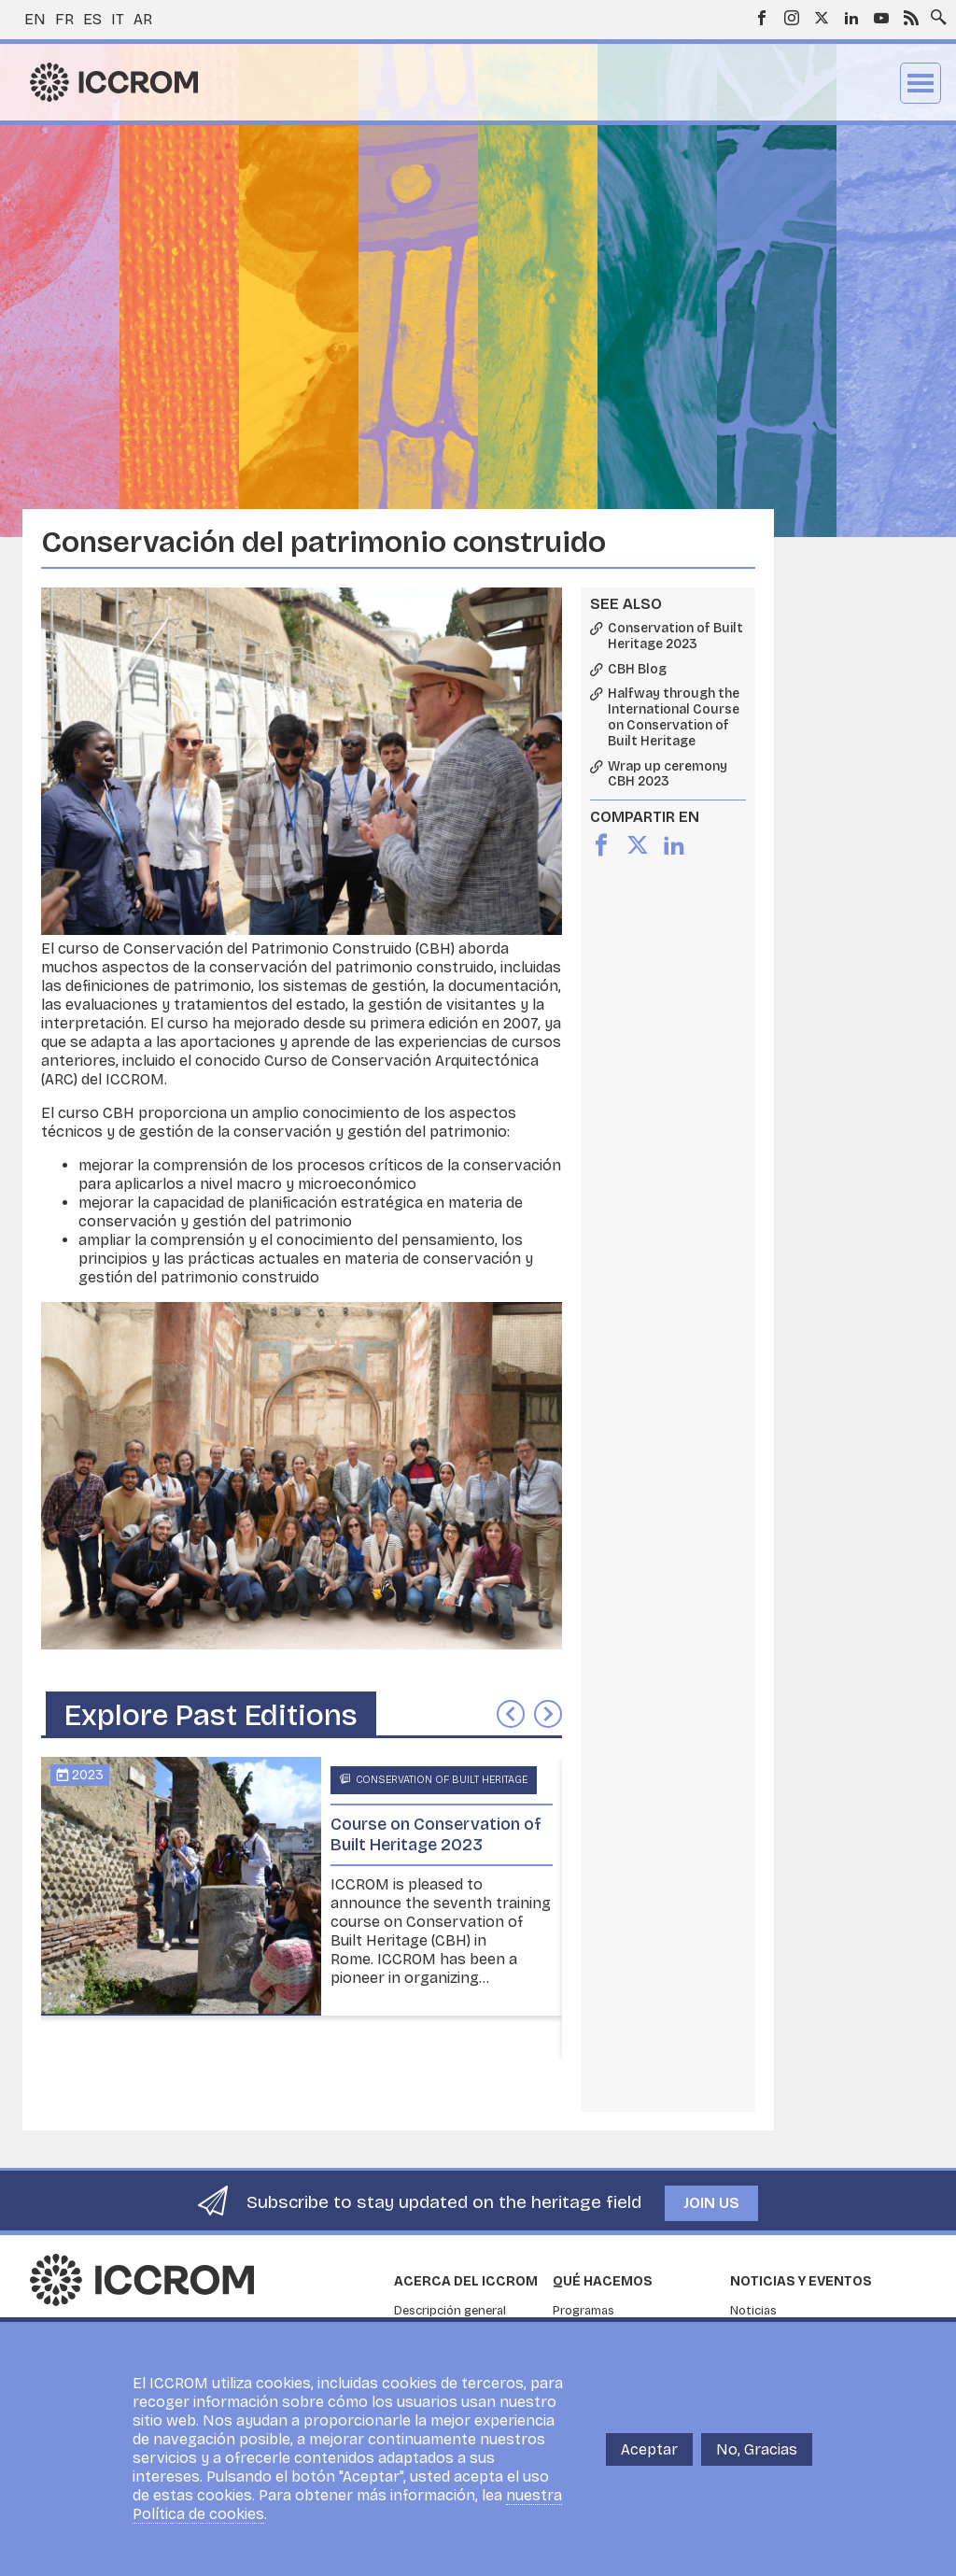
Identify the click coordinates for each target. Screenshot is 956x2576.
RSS (911, 17)
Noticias (753, 2310)
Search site (934, 12)
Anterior (511, 1714)
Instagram (791, 17)
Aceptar (649, 2449)
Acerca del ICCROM (466, 2281)
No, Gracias (756, 2449)
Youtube (881, 17)
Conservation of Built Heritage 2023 (675, 636)
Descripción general (450, 2310)
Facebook (761, 17)
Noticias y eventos (801, 2281)
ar (143, 19)
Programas (583, 2310)
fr (64, 19)
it (117, 19)
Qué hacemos (603, 2281)
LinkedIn (851, 17)
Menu (920, 83)
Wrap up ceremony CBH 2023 (667, 774)
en (35, 19)
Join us (711, 2203)
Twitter (821, 17)
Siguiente (548, 1714)
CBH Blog (637, 669)
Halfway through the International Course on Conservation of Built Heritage (673, 717)
